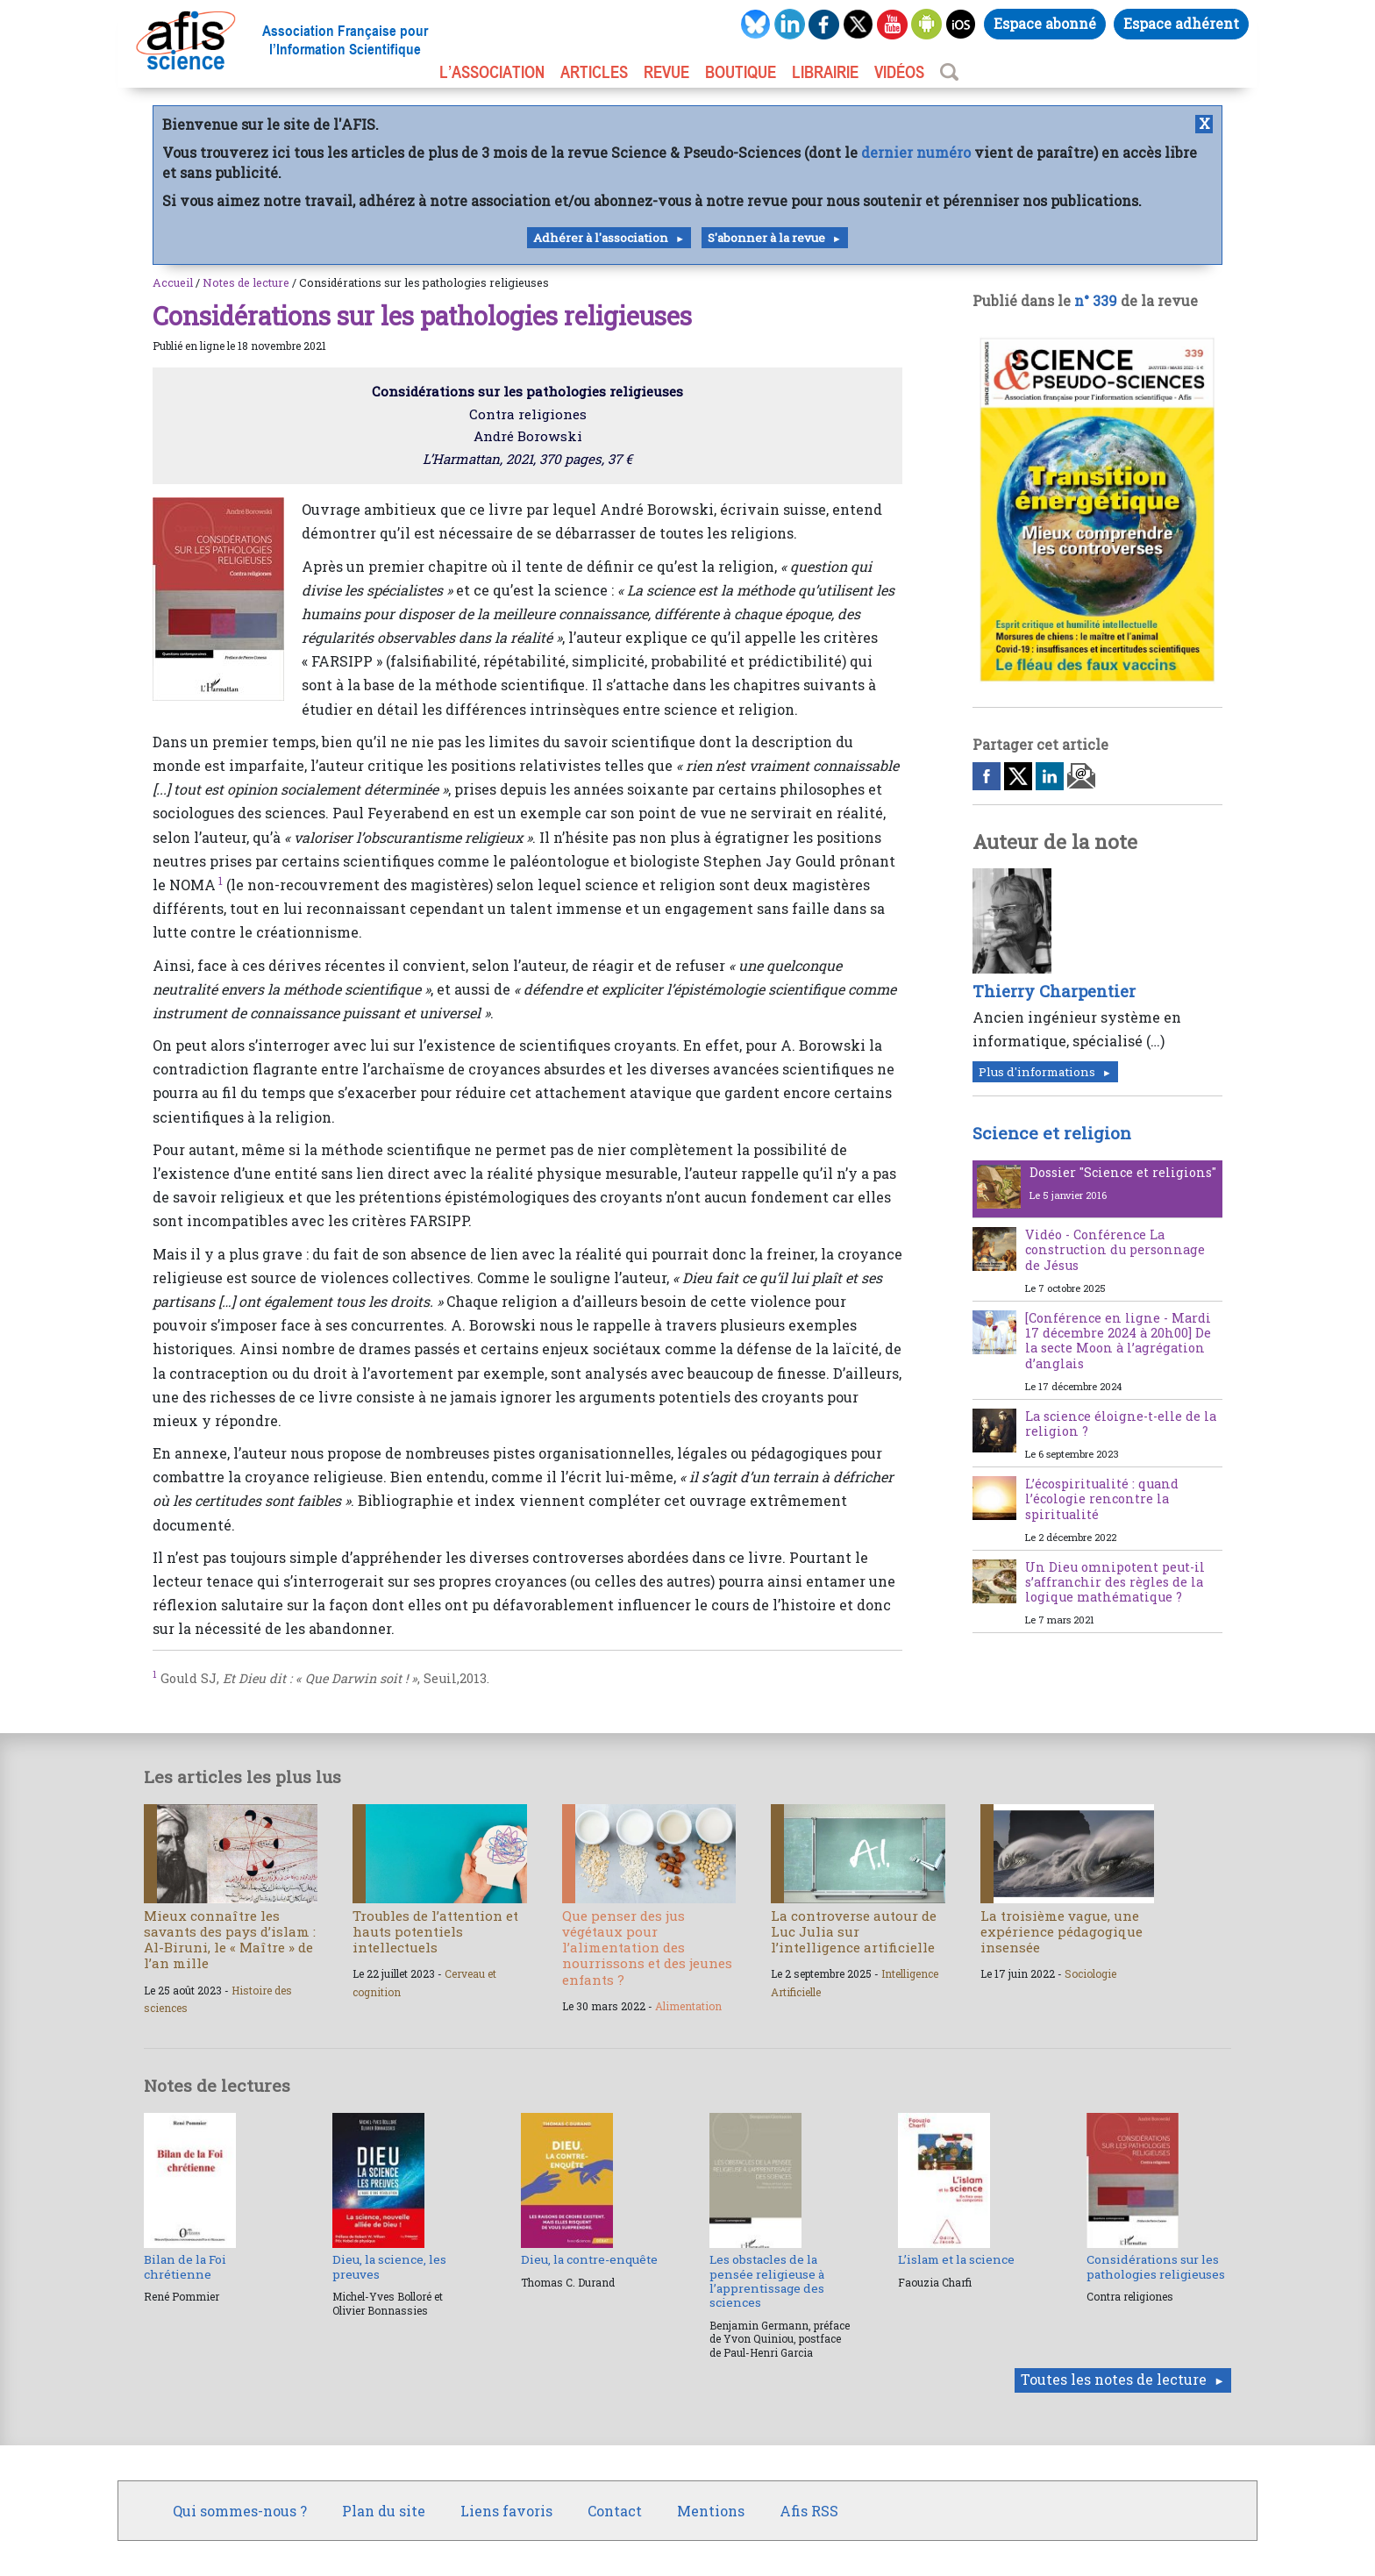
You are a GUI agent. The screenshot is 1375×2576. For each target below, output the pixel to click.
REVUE (666, 72)
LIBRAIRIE (825, 72)
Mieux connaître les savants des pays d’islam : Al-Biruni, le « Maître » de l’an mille (230, 1940)
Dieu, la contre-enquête (589, 2259)
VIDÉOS (899, 72)
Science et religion (1051, 1133)
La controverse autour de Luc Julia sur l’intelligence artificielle (854, 1931)
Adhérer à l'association (600, 238)
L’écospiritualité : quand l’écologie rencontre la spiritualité (1102, 1499)
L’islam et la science (956, 2259)
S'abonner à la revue (766, 238)
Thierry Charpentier (1054, 991)
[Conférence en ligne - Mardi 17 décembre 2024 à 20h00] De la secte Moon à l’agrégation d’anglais (1118, 1340)
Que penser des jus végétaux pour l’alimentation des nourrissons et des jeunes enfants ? (647, 1947)
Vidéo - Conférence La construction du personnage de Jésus (1115, 1250)
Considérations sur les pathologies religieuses (1155, 2266)
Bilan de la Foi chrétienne (185, 2266)
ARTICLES (594, 72)
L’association (492, 72)
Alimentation (688, 2006)
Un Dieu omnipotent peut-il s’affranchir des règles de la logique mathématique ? (1115, 1582)
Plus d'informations (1037, 1072)
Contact (615, 2510)
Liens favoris (506, 2510)
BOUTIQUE (740, 72)
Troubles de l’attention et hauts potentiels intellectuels (435, 1931)
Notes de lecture (246, 282)
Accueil (173, 282)
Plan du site (383, 2510)
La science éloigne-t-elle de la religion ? (1120, 1423)
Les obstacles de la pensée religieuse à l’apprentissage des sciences (766, 2280)
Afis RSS (809, 2510)
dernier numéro (916, 152)
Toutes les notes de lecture (1114, 2379)
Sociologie (1090, 1973)
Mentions (710, 2510)
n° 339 (1095, 300)
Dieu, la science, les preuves (389, 2266)
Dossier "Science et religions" (1122, 1172)
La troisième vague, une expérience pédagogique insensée (1061, 1931)
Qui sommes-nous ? (240, 2510)
